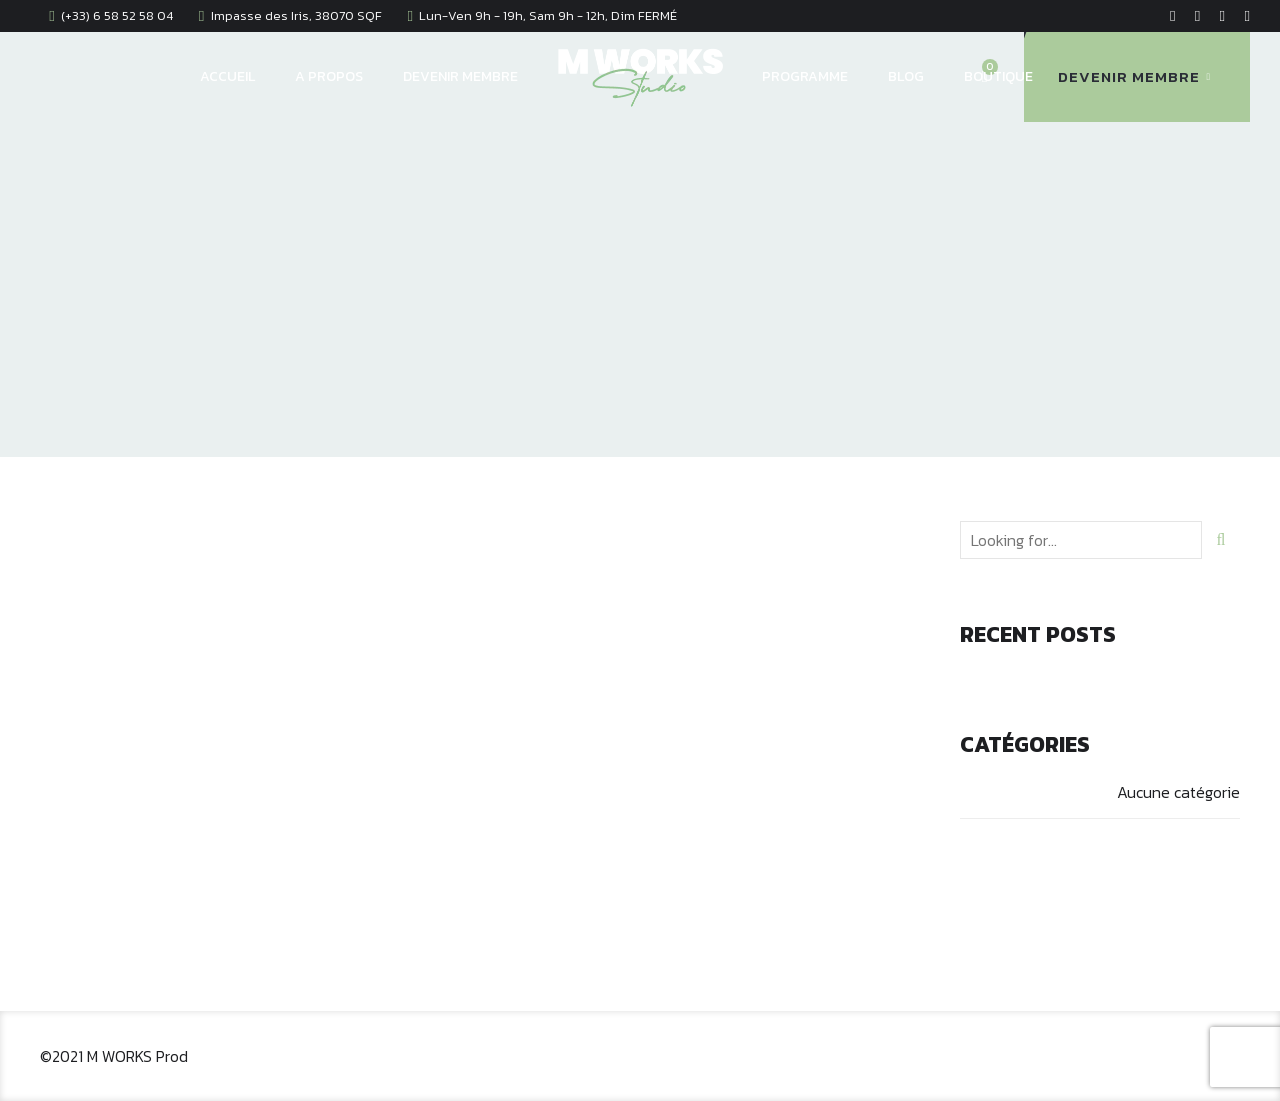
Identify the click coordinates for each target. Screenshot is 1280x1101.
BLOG (906, 76)
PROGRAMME (805, 76)
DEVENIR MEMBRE (460, 76)
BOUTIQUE (998, 76)
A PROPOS (329, 76)
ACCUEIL (227, 76)
